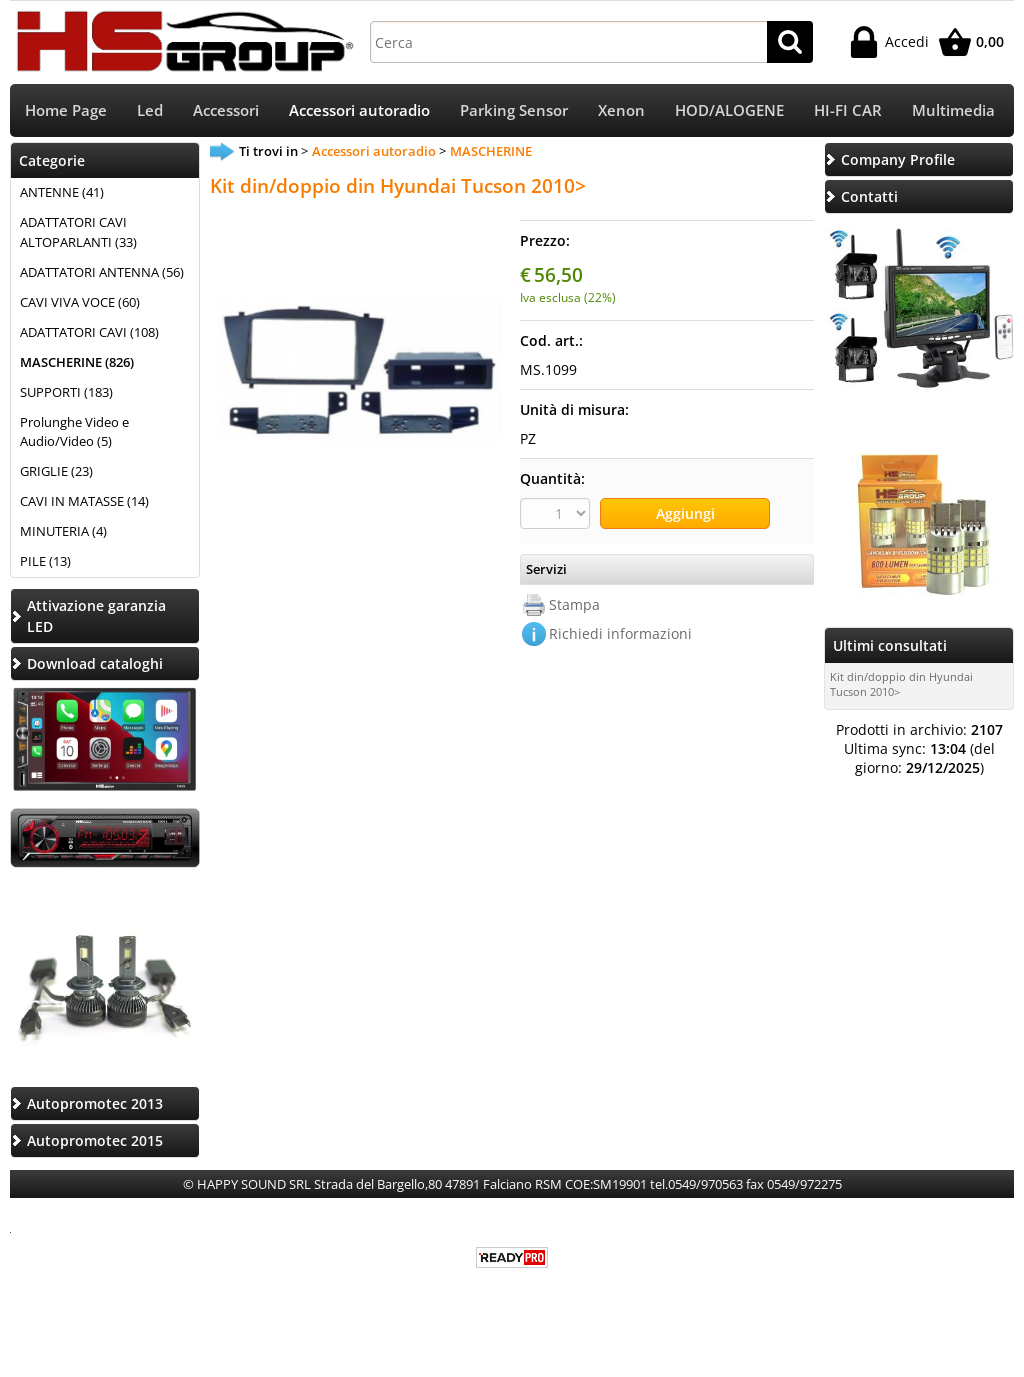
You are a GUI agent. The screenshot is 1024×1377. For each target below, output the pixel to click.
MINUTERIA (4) (63, 531)
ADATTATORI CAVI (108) (89, 332)
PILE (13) (45, 561)
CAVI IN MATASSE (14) (84, 501)
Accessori (226, 110)
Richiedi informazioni (620, 633)
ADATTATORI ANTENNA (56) (102, 272)
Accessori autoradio (359, 110)
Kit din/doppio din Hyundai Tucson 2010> (901, 684)
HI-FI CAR (848, 110)
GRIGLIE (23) (56, 471)
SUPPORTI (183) (66, 392)
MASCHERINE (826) (77, 362)
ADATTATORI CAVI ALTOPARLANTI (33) (78, 232)
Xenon (621, 110)
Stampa (574, 604)
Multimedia (953, 110)
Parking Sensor (514, 110)
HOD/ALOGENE (729, 110)
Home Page (66, 110)
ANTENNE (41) (62, 192)
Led (150, 110)
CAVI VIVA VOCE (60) (80, 302)
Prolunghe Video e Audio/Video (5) (74, 432)
